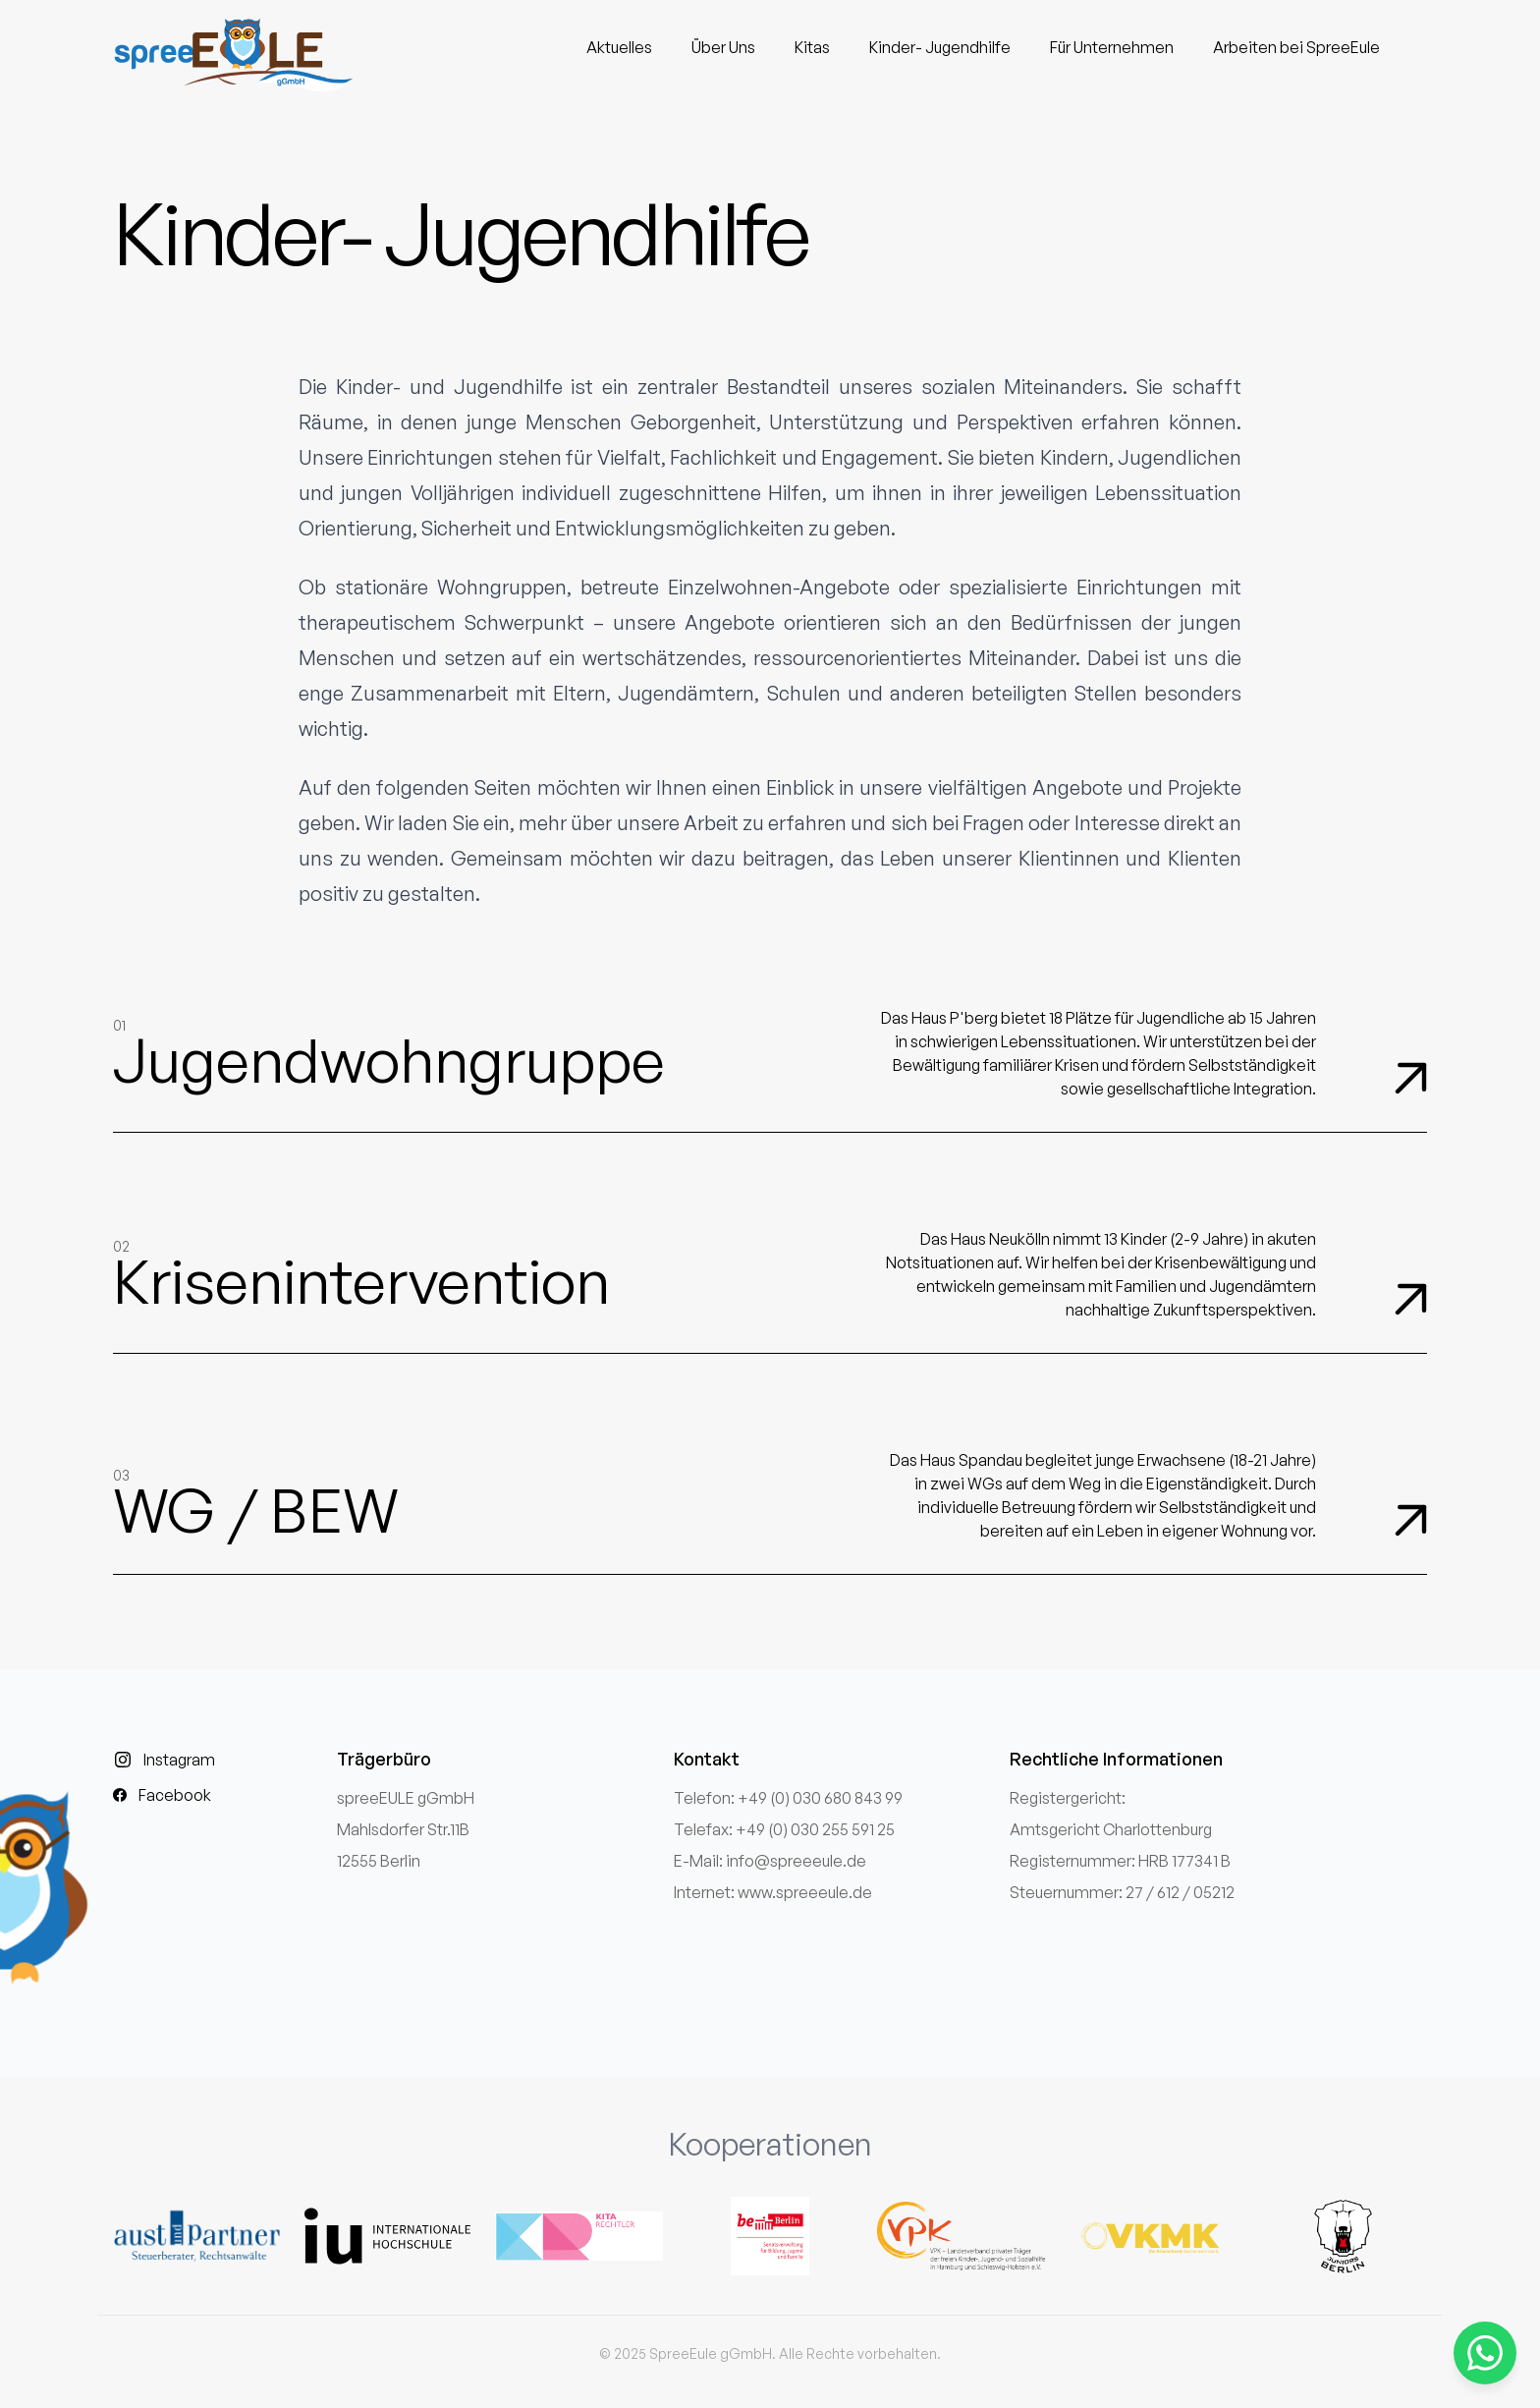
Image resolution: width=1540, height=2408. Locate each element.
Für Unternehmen (1112, 47)
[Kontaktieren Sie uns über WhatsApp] (1485, 2353)
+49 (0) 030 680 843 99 (820, 1798)
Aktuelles (619, 47)
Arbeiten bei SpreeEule (1296, 47)
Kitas (812, 47)
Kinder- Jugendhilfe (940, 47)
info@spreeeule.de (796, 1861)
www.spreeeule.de (805, 1892)
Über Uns (723, 47)
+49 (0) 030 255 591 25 (815, 1829)
